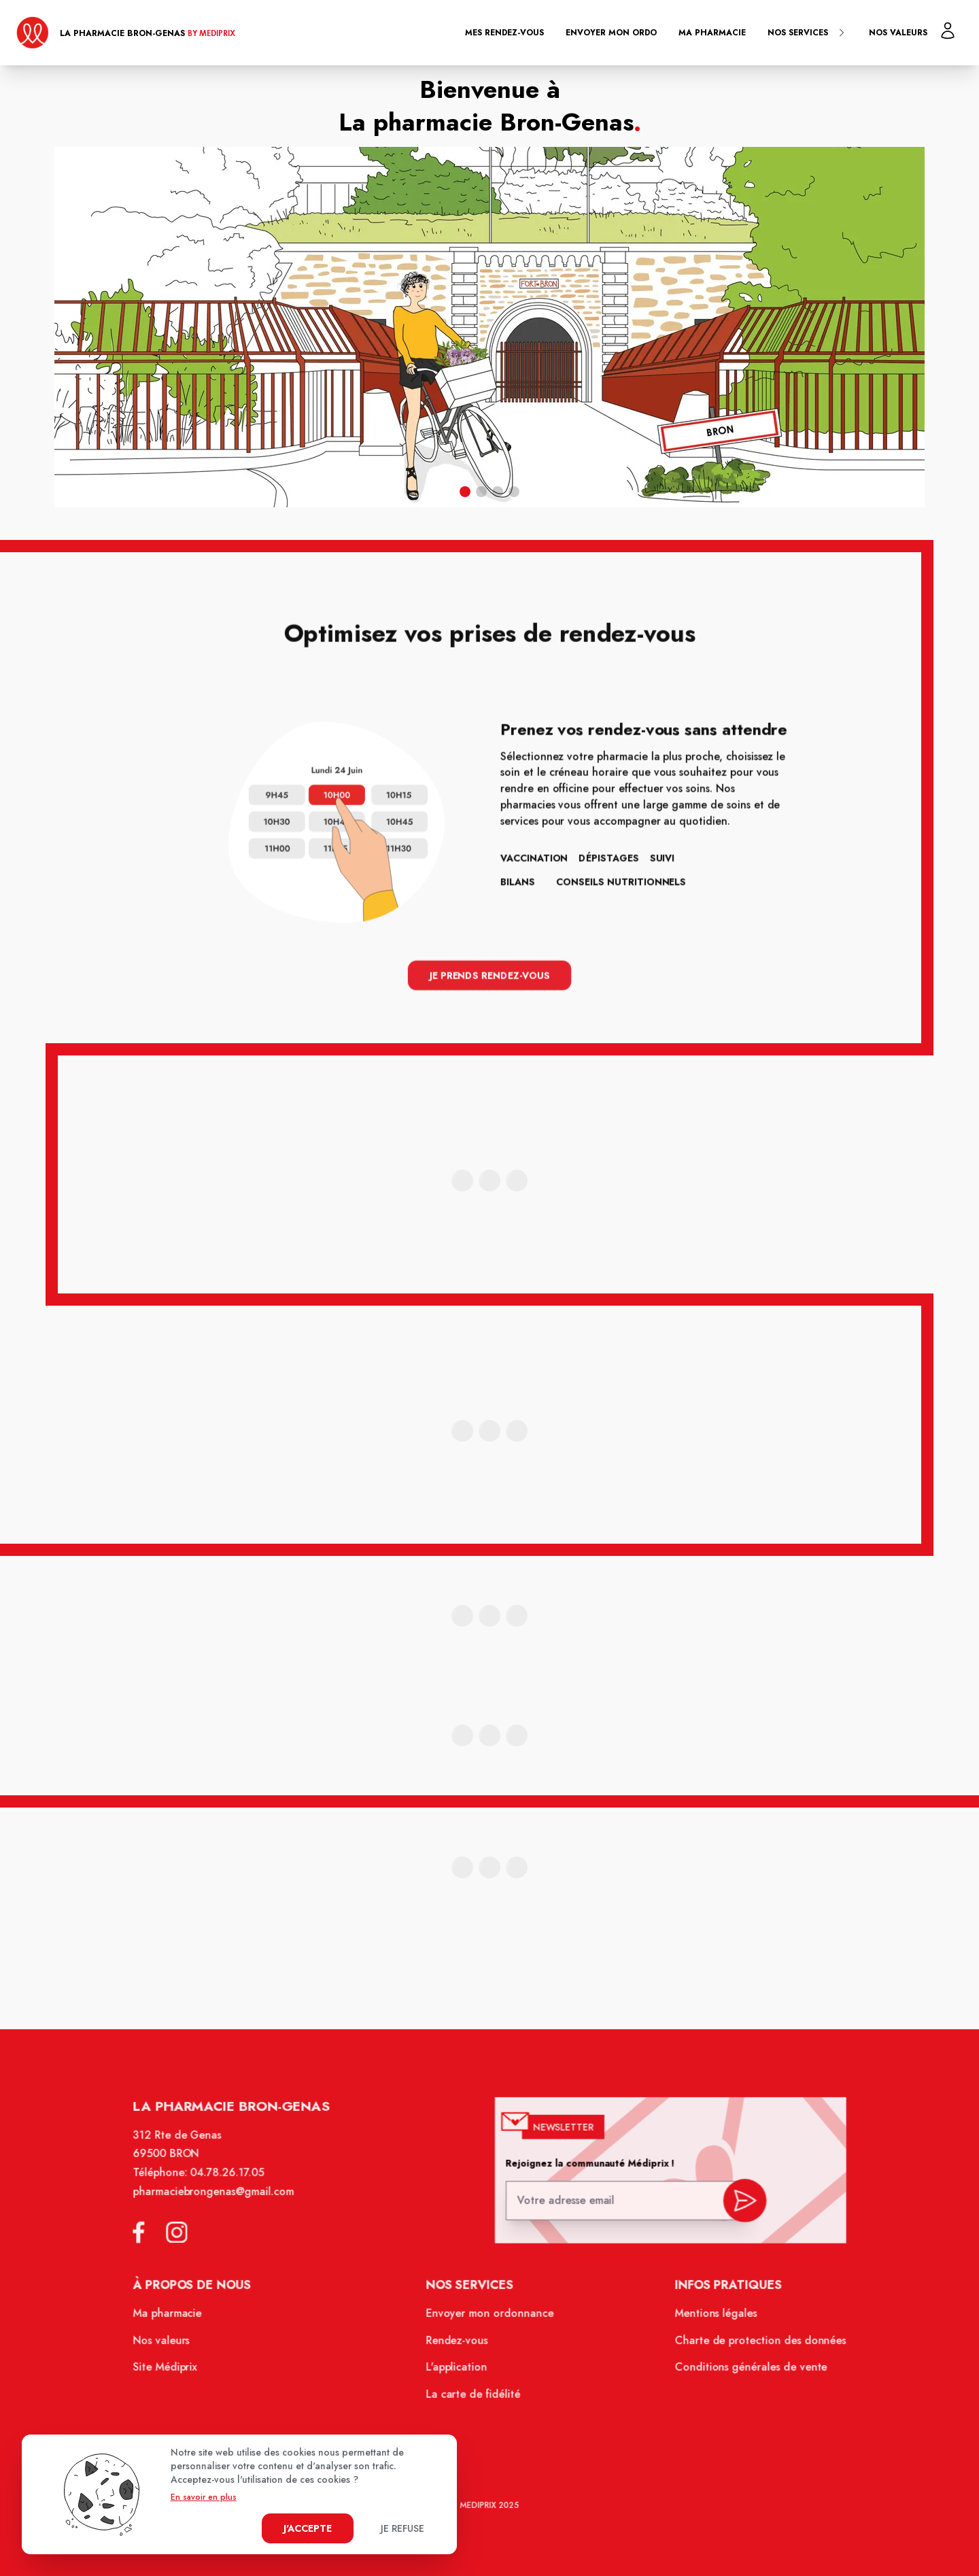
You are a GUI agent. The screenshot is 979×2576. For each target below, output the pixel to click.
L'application (457, 2372)
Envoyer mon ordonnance (489, 2320)
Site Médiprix (178, 2372)
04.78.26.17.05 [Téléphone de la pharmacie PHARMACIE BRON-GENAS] (237, 2185)
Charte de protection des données (750, 2346)
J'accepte (308, 2528)
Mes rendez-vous (504, 33)
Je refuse (402, 2528)
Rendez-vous (458, 2346)
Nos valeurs (898, 33)
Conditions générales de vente (741, 2372)
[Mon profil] (947, 30)
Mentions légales (707, 2320)
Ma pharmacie (712, 33)
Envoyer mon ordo (611, 33)
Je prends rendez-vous (489, 974)
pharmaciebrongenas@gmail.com (224, 2203)
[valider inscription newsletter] (734, 2209)
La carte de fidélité (473, 2398)
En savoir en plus (204, 2497)
